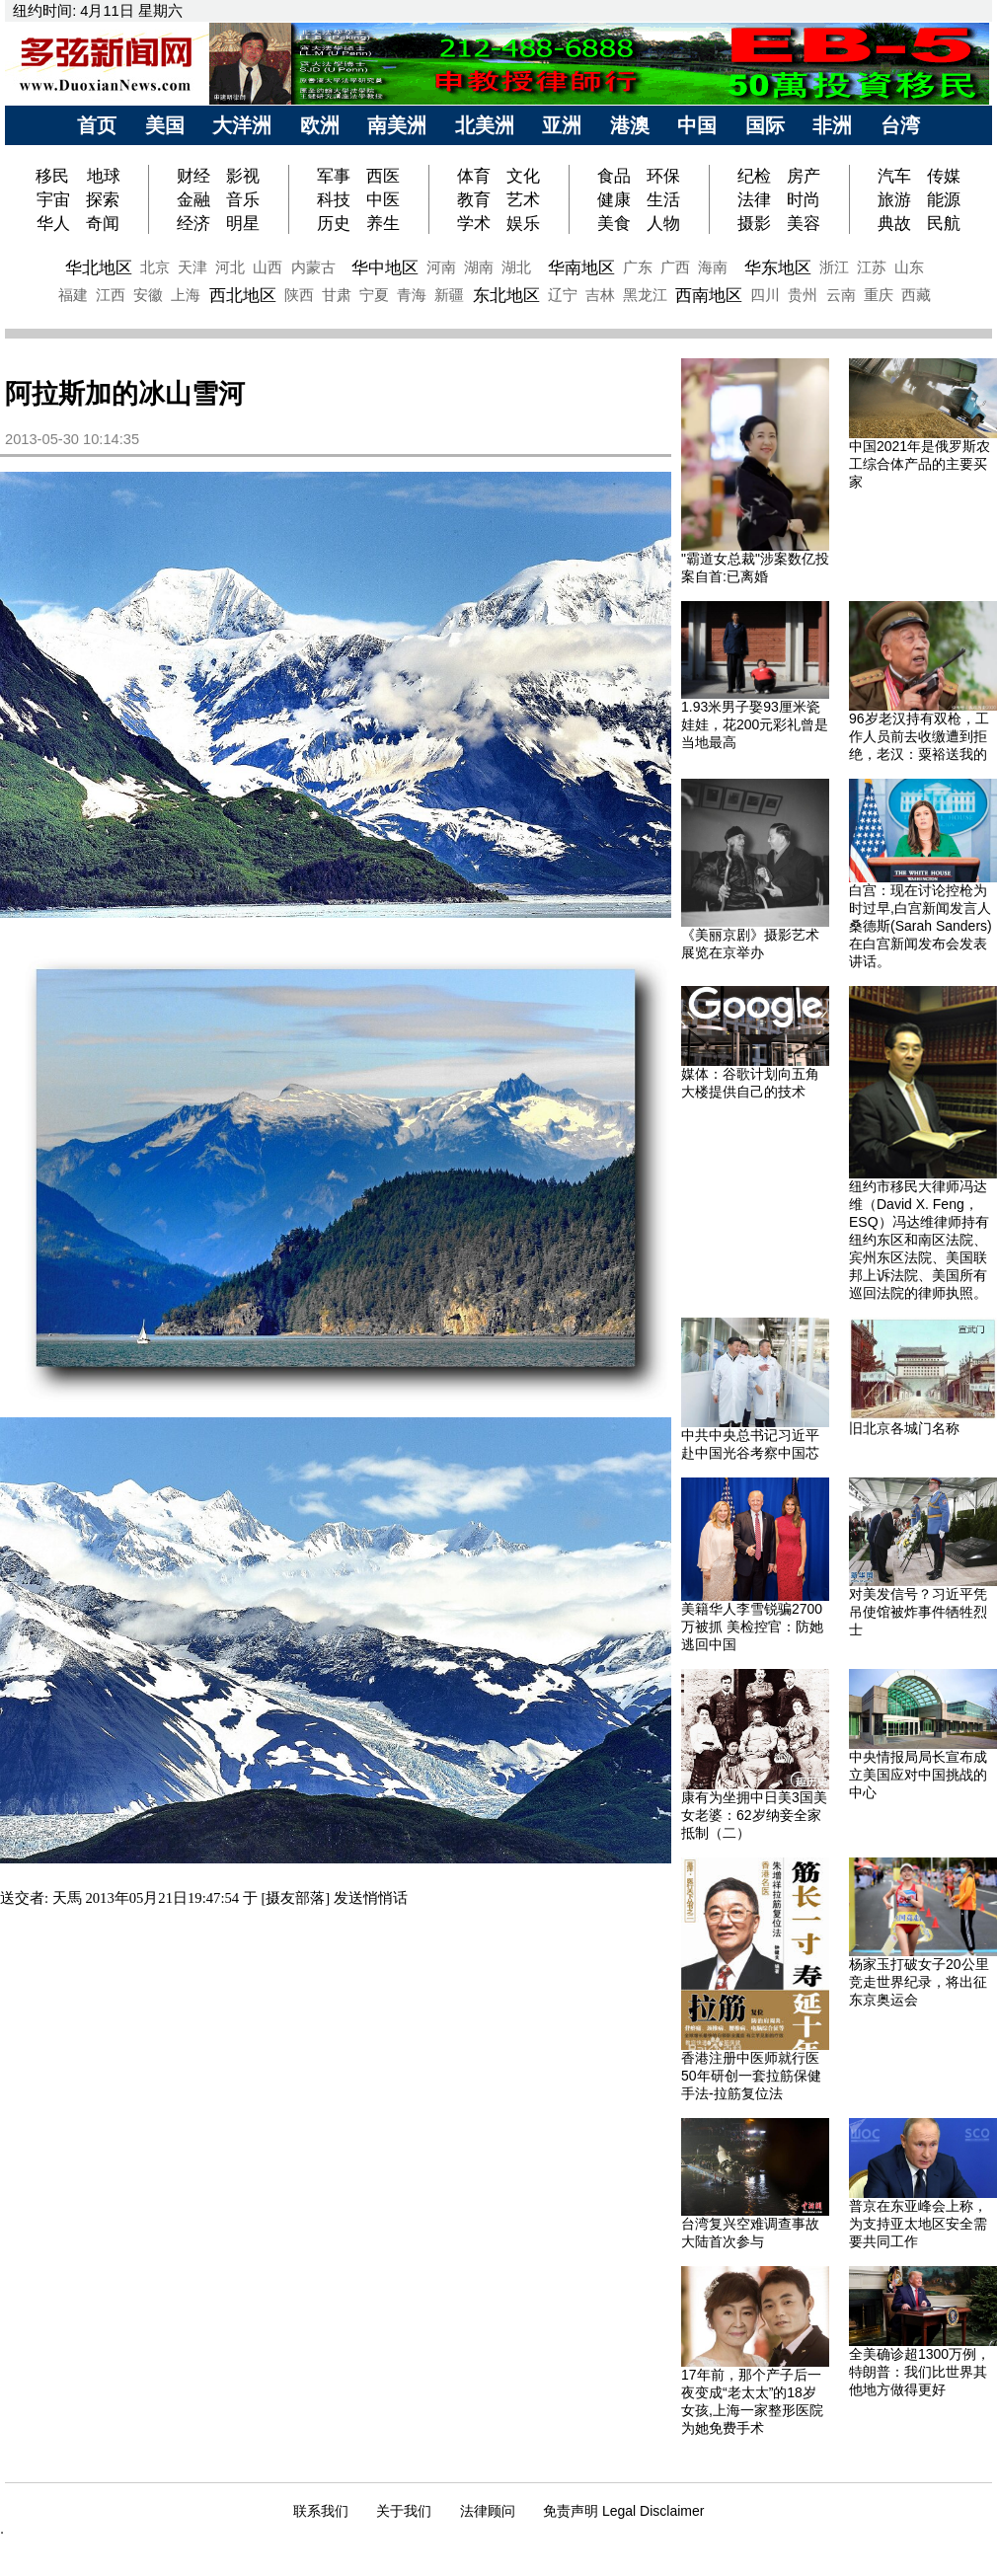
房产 (803, 176)
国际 (765, 125)
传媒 (943, 176)
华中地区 (385, 267)
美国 (165, 125)
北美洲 (484, 125)
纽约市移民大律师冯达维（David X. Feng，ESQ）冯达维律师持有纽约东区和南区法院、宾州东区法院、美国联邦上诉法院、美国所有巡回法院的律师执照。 (919, 1239)
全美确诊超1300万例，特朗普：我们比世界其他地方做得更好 (919, 2371)
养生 (383, 223)
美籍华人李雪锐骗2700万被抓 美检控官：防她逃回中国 (752, 1626)
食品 (614, 176)
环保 (663, 176)
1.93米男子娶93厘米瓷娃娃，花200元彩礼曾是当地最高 (754, 724)
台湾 (900, 125)
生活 (663, 199)
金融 (193, 199)
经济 (193, 223)
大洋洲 (241, 125)
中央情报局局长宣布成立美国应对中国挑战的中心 (918, 1774)
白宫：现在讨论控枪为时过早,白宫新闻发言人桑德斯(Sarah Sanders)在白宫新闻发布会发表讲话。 (920, 925)
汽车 (894, 176)
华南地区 (581, 267)
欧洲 (320, 125)
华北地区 (98, 267)
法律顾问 (487, 2511)
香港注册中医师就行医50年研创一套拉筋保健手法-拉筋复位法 (751, 2075)
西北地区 (242, 295)
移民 (55, 176)
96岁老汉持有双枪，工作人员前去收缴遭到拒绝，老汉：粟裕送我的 (919, 736)
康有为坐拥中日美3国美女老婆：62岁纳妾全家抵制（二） (754, 1815)
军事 (333, 176)
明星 (243, 223)
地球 (103, 176)
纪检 (754, 176)
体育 (474, 176)
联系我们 (320, 2511)
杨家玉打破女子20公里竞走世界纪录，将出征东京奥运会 (919, 1982)
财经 (193, 176)
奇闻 (102, 223)
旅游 (894, 199)
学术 (474, 223)
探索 (102, 199)
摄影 (754, 223)
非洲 (832, 125)
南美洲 (396, 125)
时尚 (803, 199)
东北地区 (506, 295)
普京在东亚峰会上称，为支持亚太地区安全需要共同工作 (918, 2223)
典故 (894, 223)
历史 (333, 223)
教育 (474, 199)
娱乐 (523, 223)
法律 (754, 199)
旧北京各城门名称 (904, 1428)
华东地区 (777, 267)
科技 (333, 199)
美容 (803, 223)
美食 (614, 223)
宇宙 (53, 199)
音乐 (243, 199)
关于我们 (403, 2511)
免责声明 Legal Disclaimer (623, 2511)
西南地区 (708, 295)
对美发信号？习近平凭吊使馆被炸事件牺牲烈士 (918, 1611)
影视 (243, 176)
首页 (96, 125)
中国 (697, 125)
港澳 (630, 125)
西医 (383, 176)
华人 (53, 223)
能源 (943, 199)
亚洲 (561, 125)
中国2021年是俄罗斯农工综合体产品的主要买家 (919, 464)
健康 (614, 199)
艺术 (523, 199)
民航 (943, 223)
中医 (383, 199)
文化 (523, 176)
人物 (663, 223)
